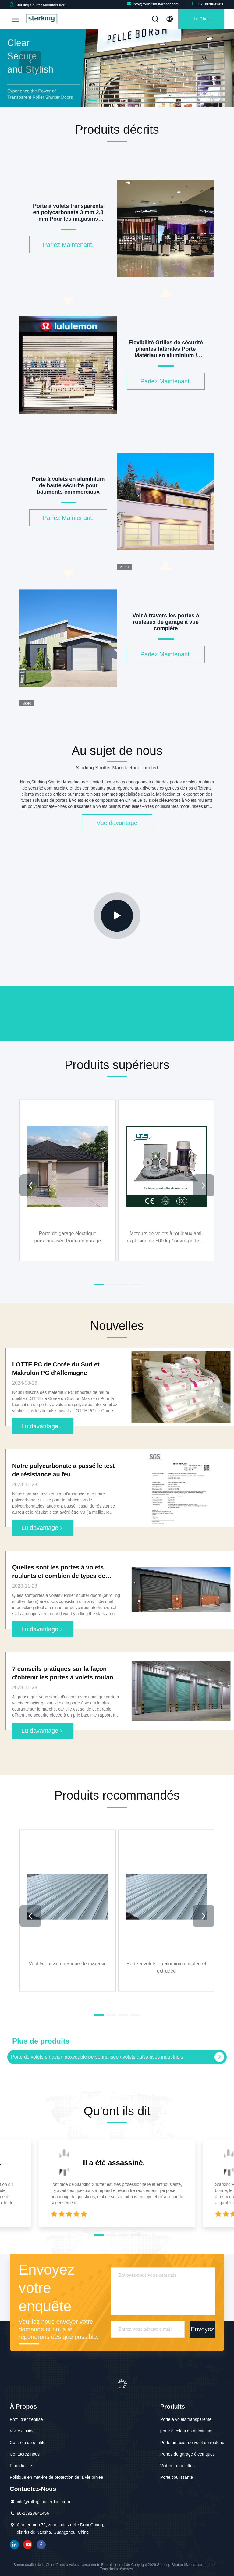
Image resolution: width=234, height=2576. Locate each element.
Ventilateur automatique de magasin (67, 1963)
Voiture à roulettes (177, 2465)
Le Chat (201, 18)
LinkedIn (14, 2544)
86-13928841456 (207, 4)
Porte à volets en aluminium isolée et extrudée (166, 1967)
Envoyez (202, 2329)
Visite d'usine (22, 2431)
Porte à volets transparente (185, 2419)
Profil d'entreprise (26, 2419)
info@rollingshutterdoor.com (153, 4)
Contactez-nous (25, 2454)
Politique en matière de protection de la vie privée (56, 2477)
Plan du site (21, 2465)
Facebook (41, 2544)
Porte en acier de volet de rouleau (192, 2442)
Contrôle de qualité (28, 2442)
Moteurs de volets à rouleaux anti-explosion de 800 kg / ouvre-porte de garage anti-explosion (166, 1237)
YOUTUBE (27, 2544)
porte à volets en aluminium (186, 2431)
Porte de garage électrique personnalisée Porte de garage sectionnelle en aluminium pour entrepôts (67, 1237)
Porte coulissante (176, 2477)
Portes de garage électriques (187, 2454)
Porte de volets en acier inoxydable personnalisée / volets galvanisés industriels (97, 2056)
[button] (93, 100)
